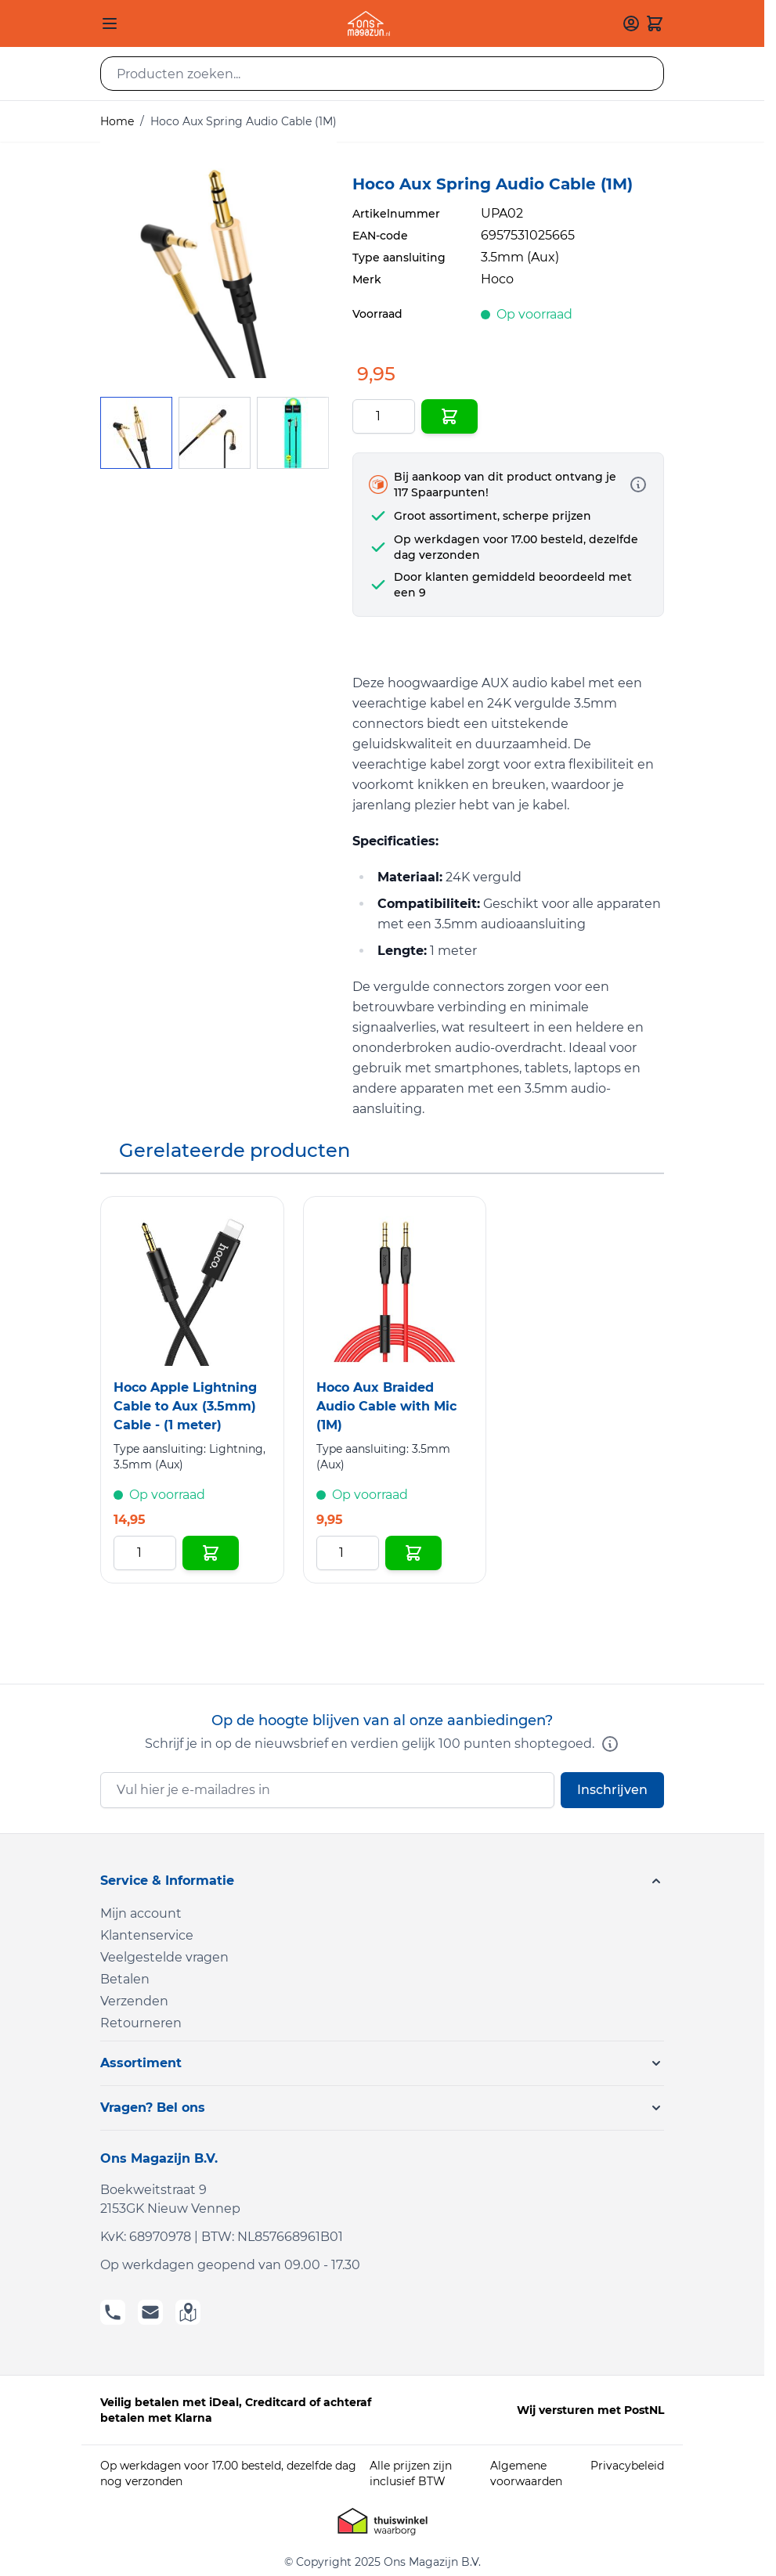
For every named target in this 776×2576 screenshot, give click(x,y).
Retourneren (141, 2023)
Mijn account (141, 1913)
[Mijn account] (631, 23)
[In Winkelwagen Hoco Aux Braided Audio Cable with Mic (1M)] (413, 1553)
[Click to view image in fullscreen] (218, 260)
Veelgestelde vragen (164, 1957)
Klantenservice (146, 1935)
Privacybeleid (627, 2466)
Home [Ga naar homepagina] (117, 121)
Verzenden (134, 2001)
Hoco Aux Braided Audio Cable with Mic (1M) (386, 1406)
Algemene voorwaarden (526, 2473)
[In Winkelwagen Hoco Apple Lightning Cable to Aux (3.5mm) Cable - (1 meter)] (210, 1553)
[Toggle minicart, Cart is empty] (654, 23)
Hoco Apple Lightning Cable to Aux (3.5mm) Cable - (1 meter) (185, 1406)
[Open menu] (109, 23)
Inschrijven (612, 1789)
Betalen (125, 1979)
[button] (382, 1881)
